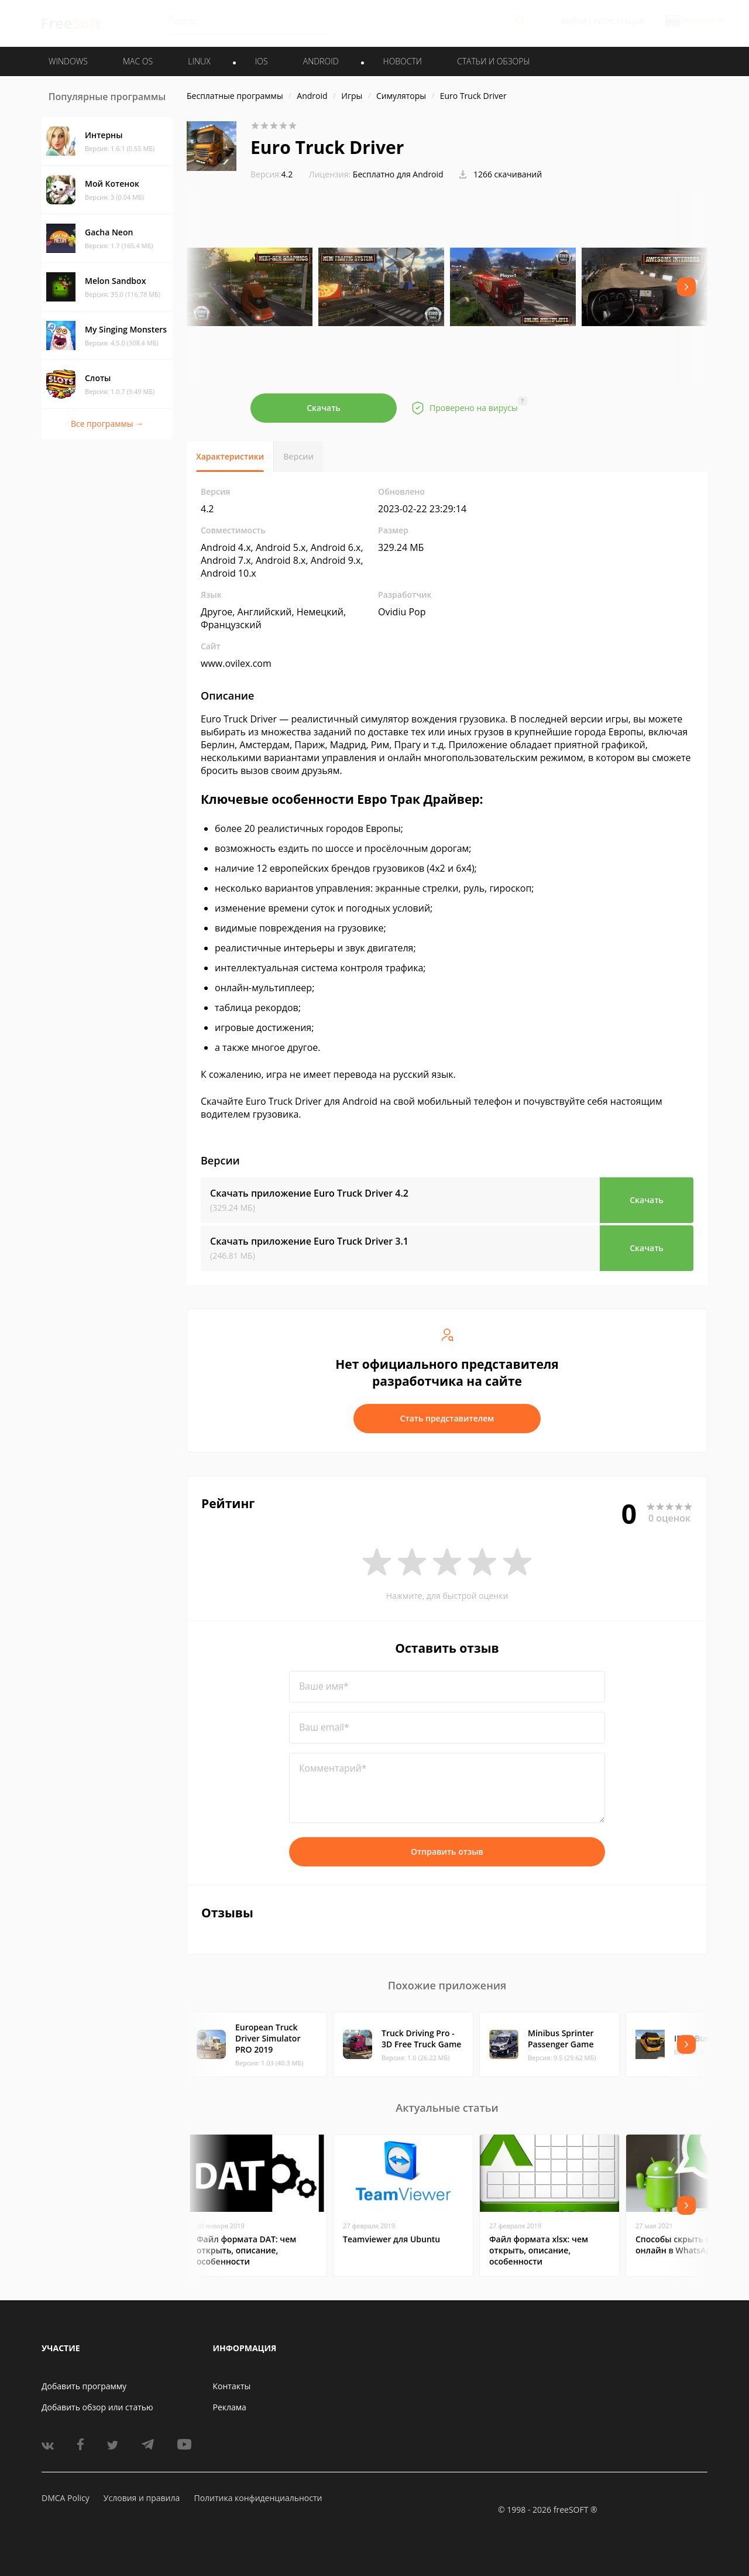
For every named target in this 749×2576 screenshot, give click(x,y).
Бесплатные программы (235, 95)
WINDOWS (68, 61)
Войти (573, 21)
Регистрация (619, 21)
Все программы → (107, 423)
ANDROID (321, 61)
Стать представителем (447, 1418)
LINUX (199, 61)
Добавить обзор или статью (97, 2407)
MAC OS (138, 61)
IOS (261, 61)
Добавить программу (84, 2386)
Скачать (324, 407)
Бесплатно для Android (398, 174)
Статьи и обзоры (493, 61)
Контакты (232, 2386)
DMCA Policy (66, 2497)
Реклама (229, 2407)
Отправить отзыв (447, 1851)
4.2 (271, 174)
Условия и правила (142, 2497)
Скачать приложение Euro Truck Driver (309, 1193)
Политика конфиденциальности (258, 2497)
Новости (402, 61)
